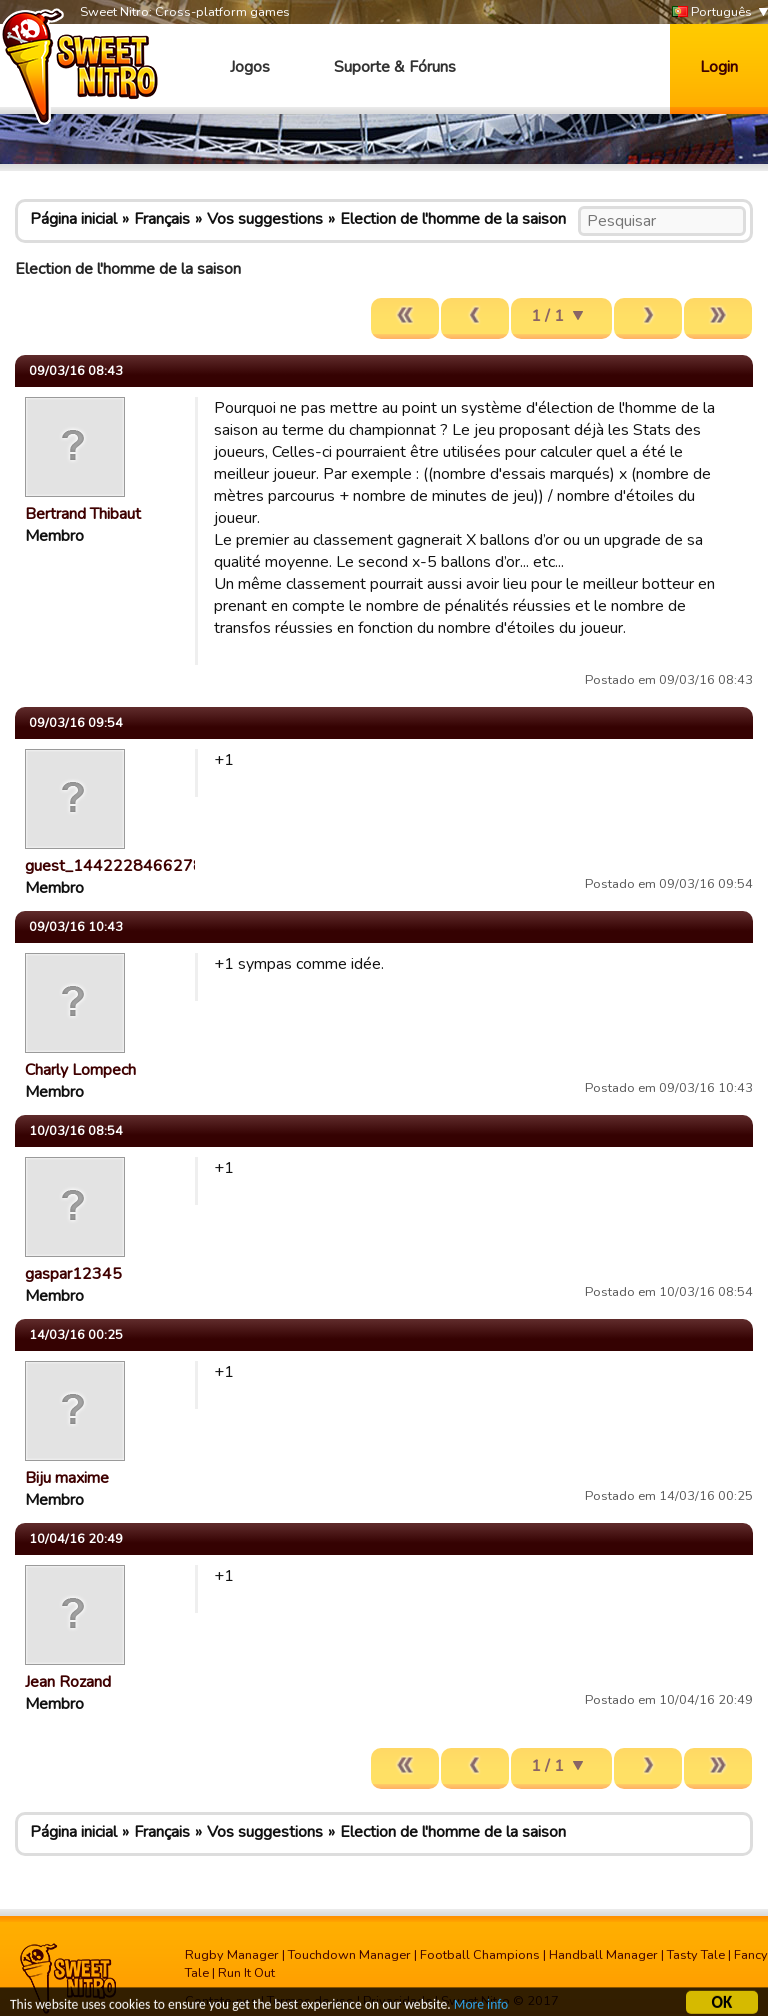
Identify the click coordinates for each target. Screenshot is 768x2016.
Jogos (250, 67)
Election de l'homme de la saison (453, 219)
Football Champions (480, 1955)
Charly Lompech (80, 1070)
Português (712, 12)
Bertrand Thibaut (83, 514)
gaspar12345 (73, 1274)
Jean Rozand (68, 1682)
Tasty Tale (696, 1955)
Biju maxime (67, 1478)
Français (162, 219)
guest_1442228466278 (114, 866)
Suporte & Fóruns (395, 67)
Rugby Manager (232, 1955)
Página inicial (73, 219)
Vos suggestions (265, 219)
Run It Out (246, 1973)
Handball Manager (603, 1955)
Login (719, 67)
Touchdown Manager (349, 1955)
